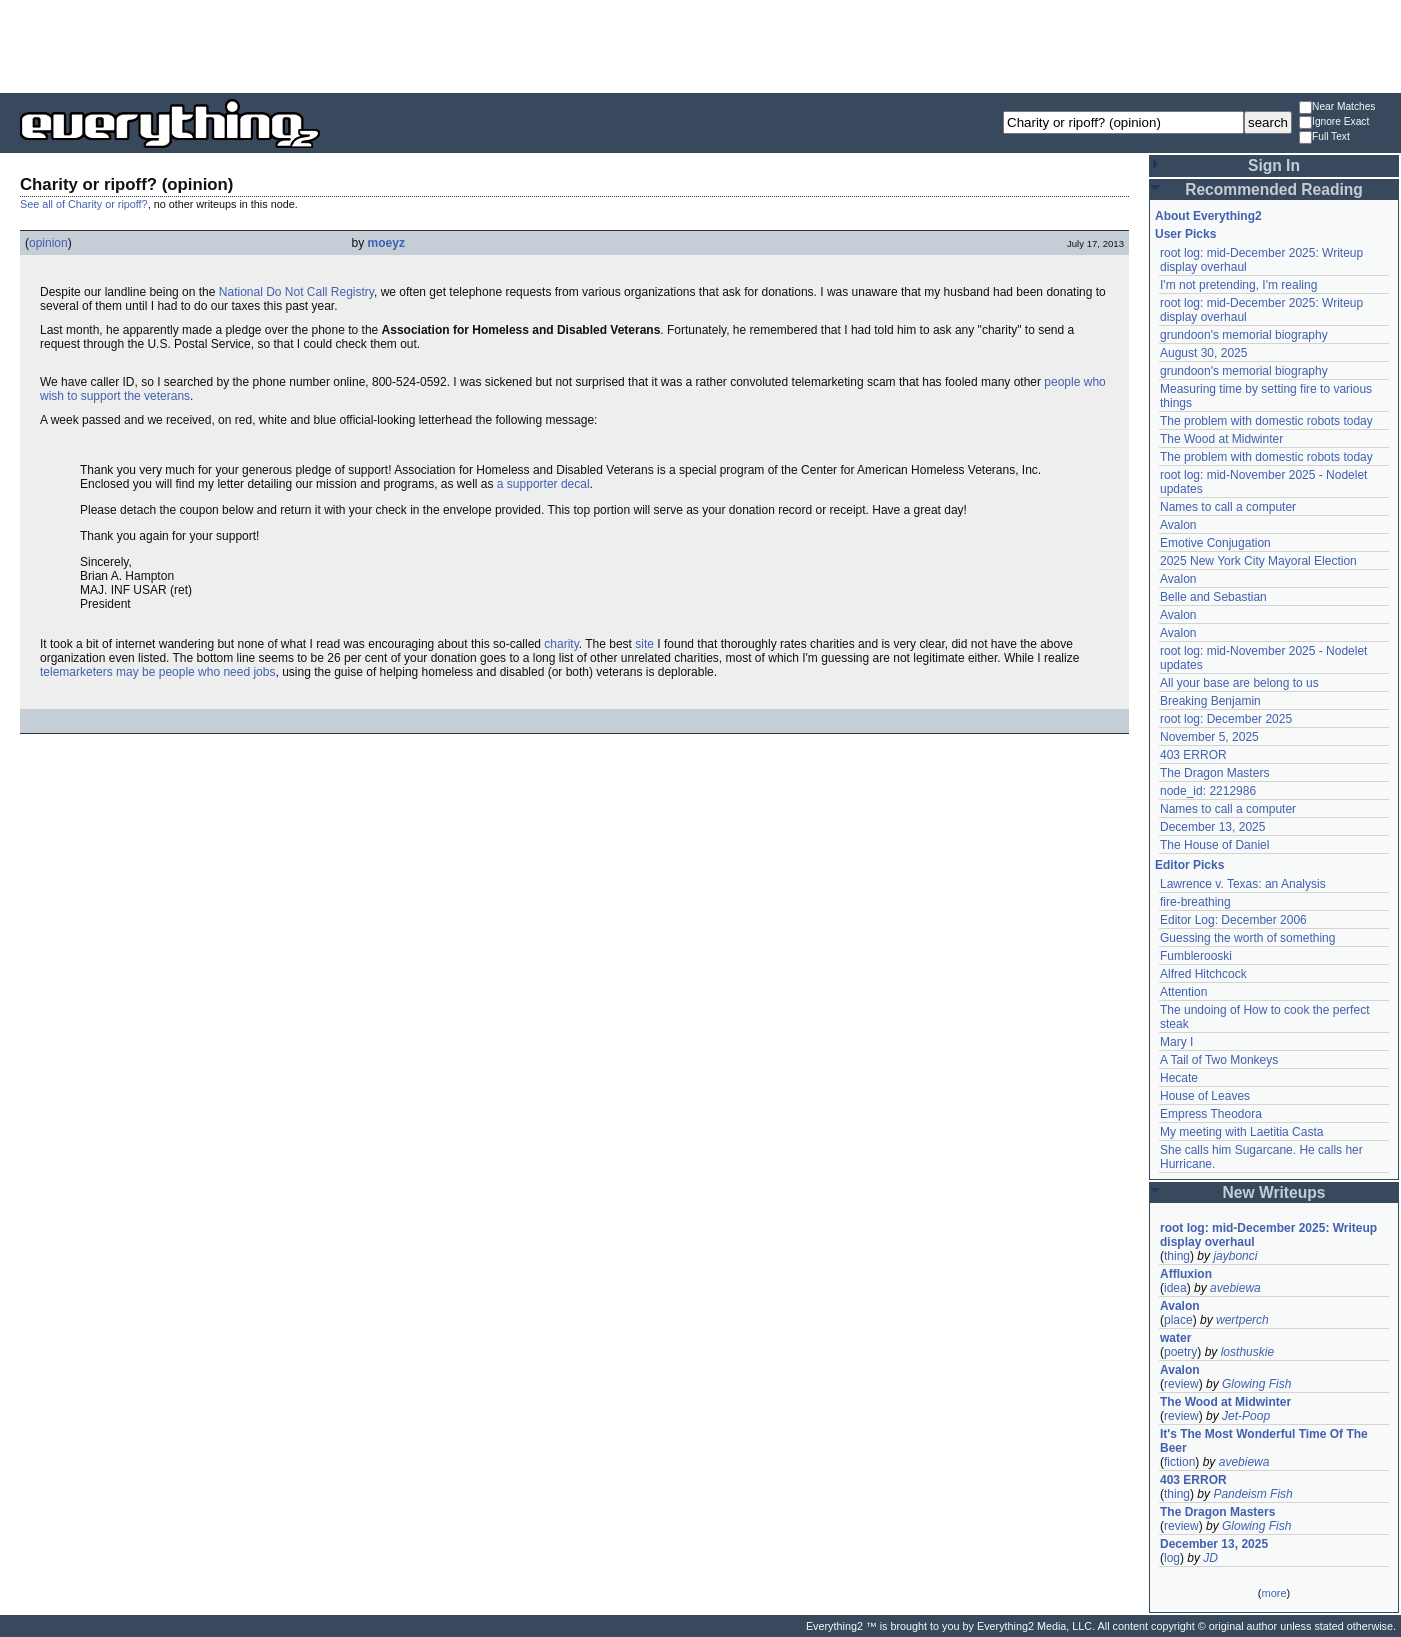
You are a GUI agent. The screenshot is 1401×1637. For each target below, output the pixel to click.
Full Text (1324, 137)
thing (1177, 1256)
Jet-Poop (1246, 1416)
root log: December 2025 (1226, 719)
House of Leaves (1205, 1096)
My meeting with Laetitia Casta (1241, 1132)
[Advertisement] (701, 45)
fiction (1179, 1462)
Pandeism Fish (1252, 1494)
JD (1210, 1558)
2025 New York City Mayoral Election (1258, 561)
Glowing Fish (1256, 1384)
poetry (1180, 1352)
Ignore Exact (1334, 122)
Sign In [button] (1274, 165)
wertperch (1242, 1320)
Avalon (1178, 525)
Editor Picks (1189, 865)
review (1181, 1384)
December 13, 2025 (1212, 827)
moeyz (386, 243)
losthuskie (1247, 1352)
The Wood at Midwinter (1221, 439)
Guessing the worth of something (1247, 938)
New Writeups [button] (1274, 1192)
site (644, 644)
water (1175, 1338)
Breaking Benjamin (1210, 701)
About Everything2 (1208, 216)
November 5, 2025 (1209, 737)
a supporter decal (543, 484)
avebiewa (1235, 1288)
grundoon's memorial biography (1244, 335)
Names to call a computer (1228, 507)
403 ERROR (1193, 755)
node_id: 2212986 (1208, 791)
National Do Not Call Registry (296, 292)
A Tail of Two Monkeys (1219, 1060)
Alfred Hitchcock (1203, 974)
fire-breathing (1195, 902)
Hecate (1179, 1078)
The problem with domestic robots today (1266, 421)
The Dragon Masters (1214, 773)
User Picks (1185, 234)
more (1273, 1593)
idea (1175, 1288)
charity (561, 644)
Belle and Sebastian (1213, 597)
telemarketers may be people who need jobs (157, 672)
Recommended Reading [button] (1274, 189)
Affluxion (1186, 1274)
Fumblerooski (1196, 956)
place (1178, 1320)
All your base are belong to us (1239, 683)
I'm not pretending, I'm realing (1238, 285)
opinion (48, 243)
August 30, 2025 (1203, 353)
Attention (1183, 992)
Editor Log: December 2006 (1233, 920)
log (1172, 1558)
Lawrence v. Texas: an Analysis (1243, 884)
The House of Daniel (1214, 845)
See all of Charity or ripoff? (84, 204)
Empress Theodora (1211, 1114)
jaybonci (1235, 1256)
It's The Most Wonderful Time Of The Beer (1264, 1441)
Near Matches (1337, 107)
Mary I (1176, 1042)
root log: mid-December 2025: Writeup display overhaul (1268, 1235)
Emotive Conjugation (1215, 543)
